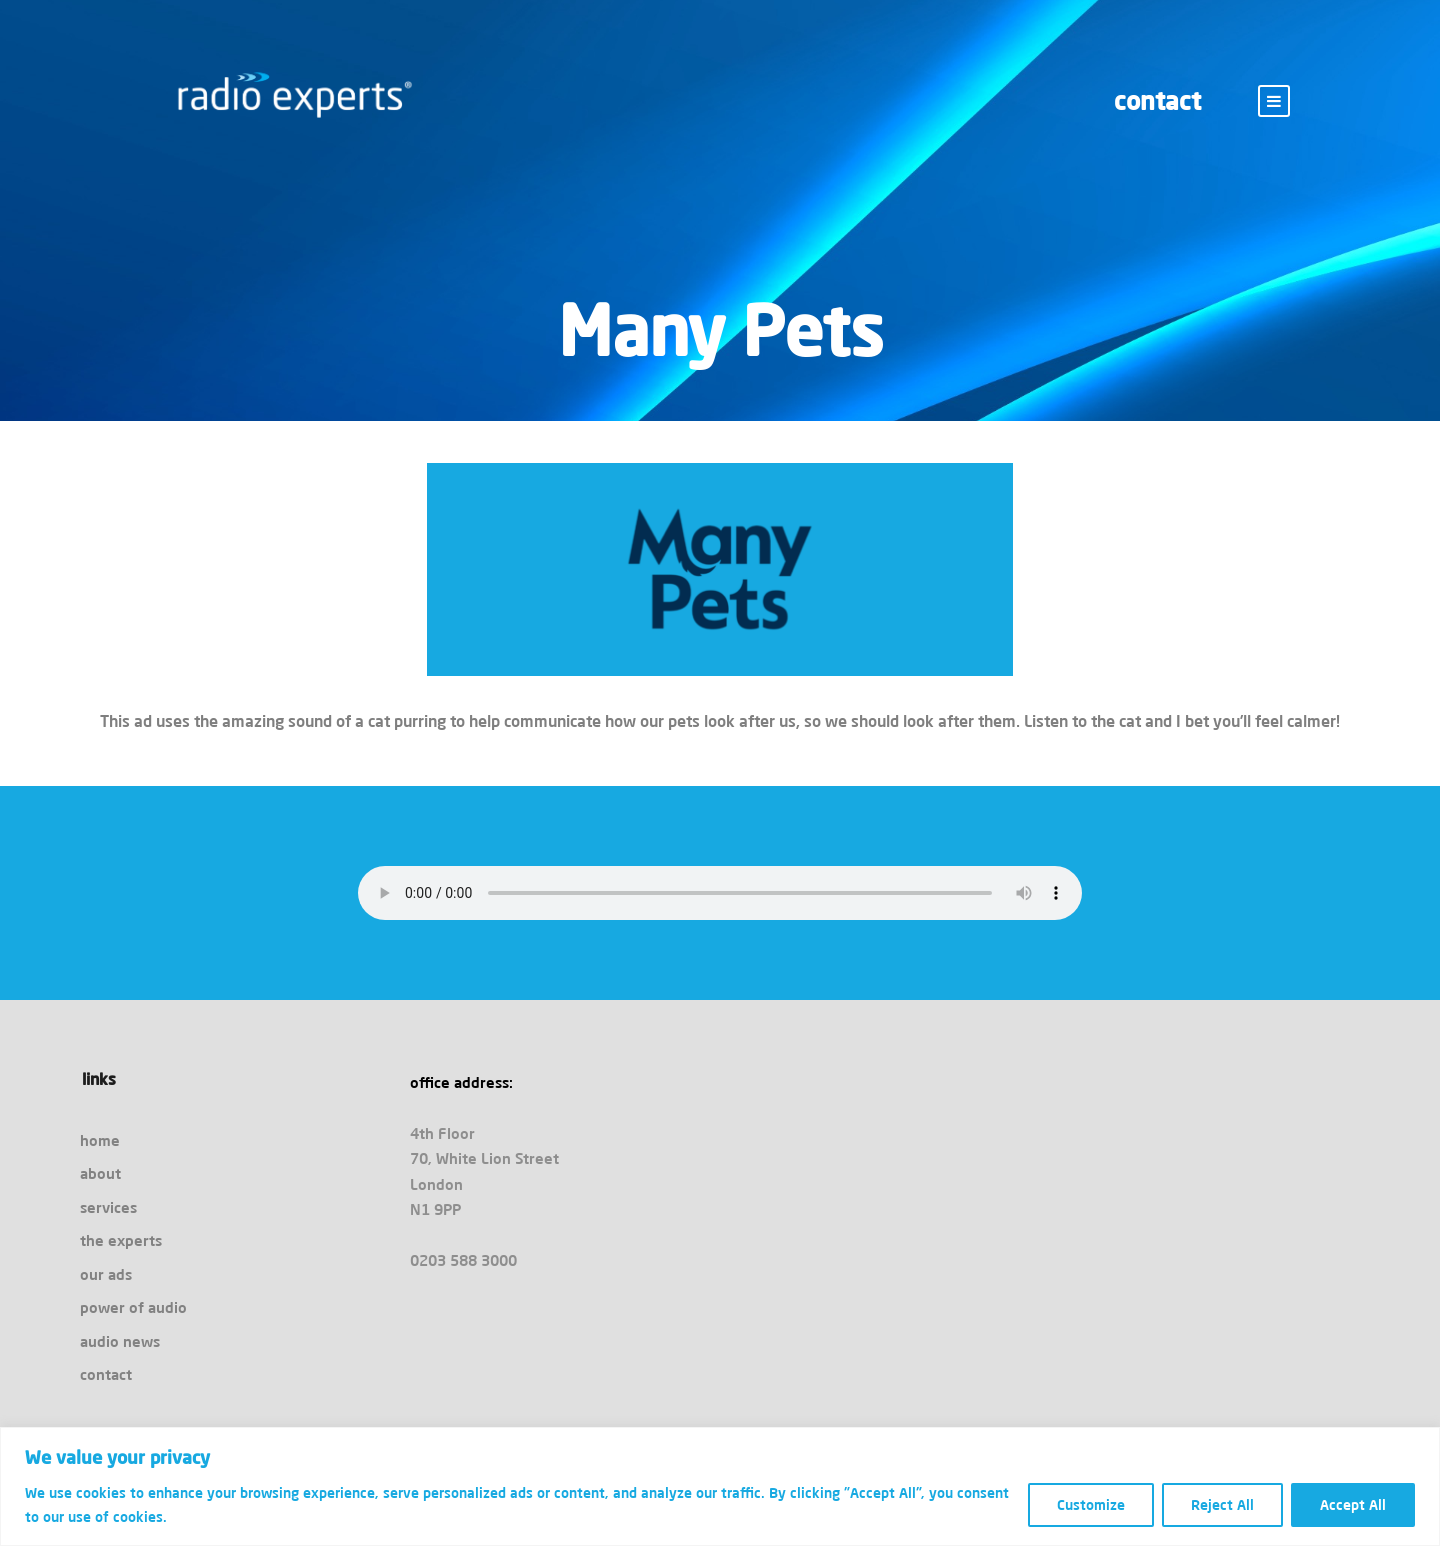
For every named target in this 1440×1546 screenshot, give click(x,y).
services (108, 1207)
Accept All (1353, 1505)
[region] (720, 1486)
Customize (1091, 1505)
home (100, 1140)
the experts (121, 1240)
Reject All (1222, 1505)
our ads (106, 1274)
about (100, 1173)
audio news (120, 1341)
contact (1157, 100)
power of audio (133, 1307)
